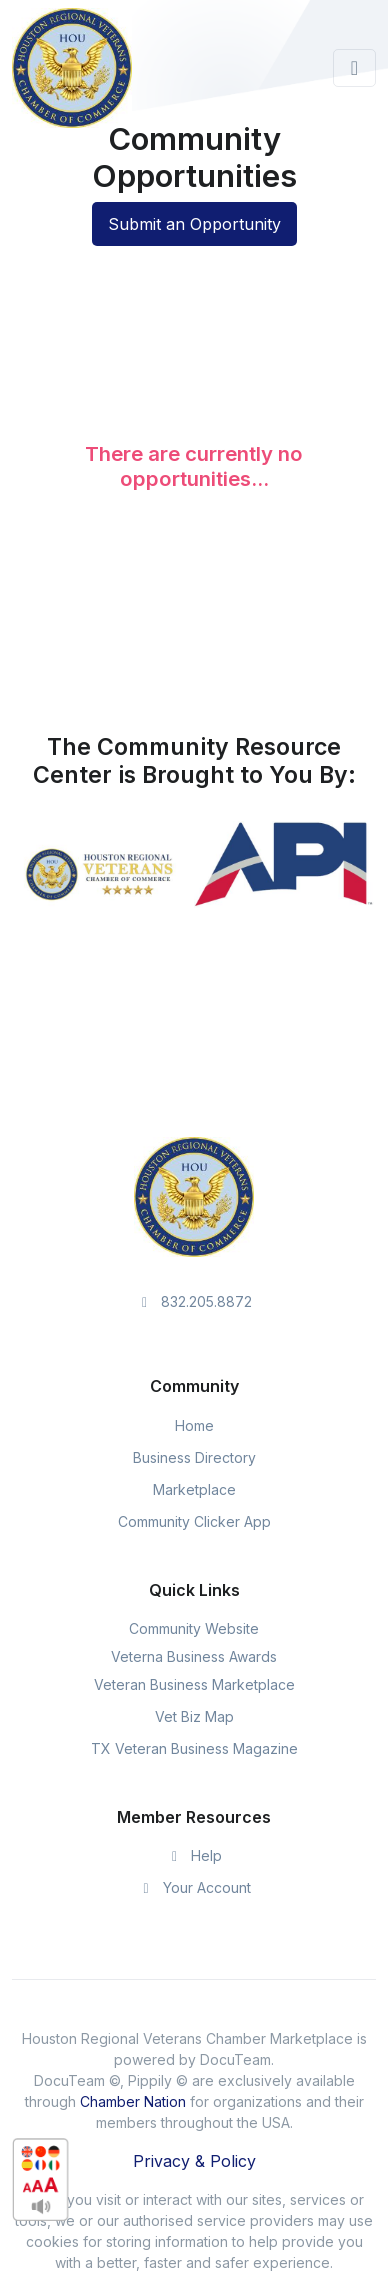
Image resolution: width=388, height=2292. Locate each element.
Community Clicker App (194, 1521)
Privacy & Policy (194, 2161)
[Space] (194, 1196)
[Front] (72, 68)
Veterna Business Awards (194, 1656)
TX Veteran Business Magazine (194, 1748)
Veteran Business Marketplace (194, 1684)
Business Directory (194, 1457)
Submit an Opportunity (194, 224)
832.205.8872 (194, 1301)
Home (194, 1425)
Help (194, 1855)
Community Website (194, 1628)
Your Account (194, 1887)
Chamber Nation (133, 2101)
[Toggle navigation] (354, 68)
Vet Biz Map (194, 1716)
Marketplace (194, 1489)
